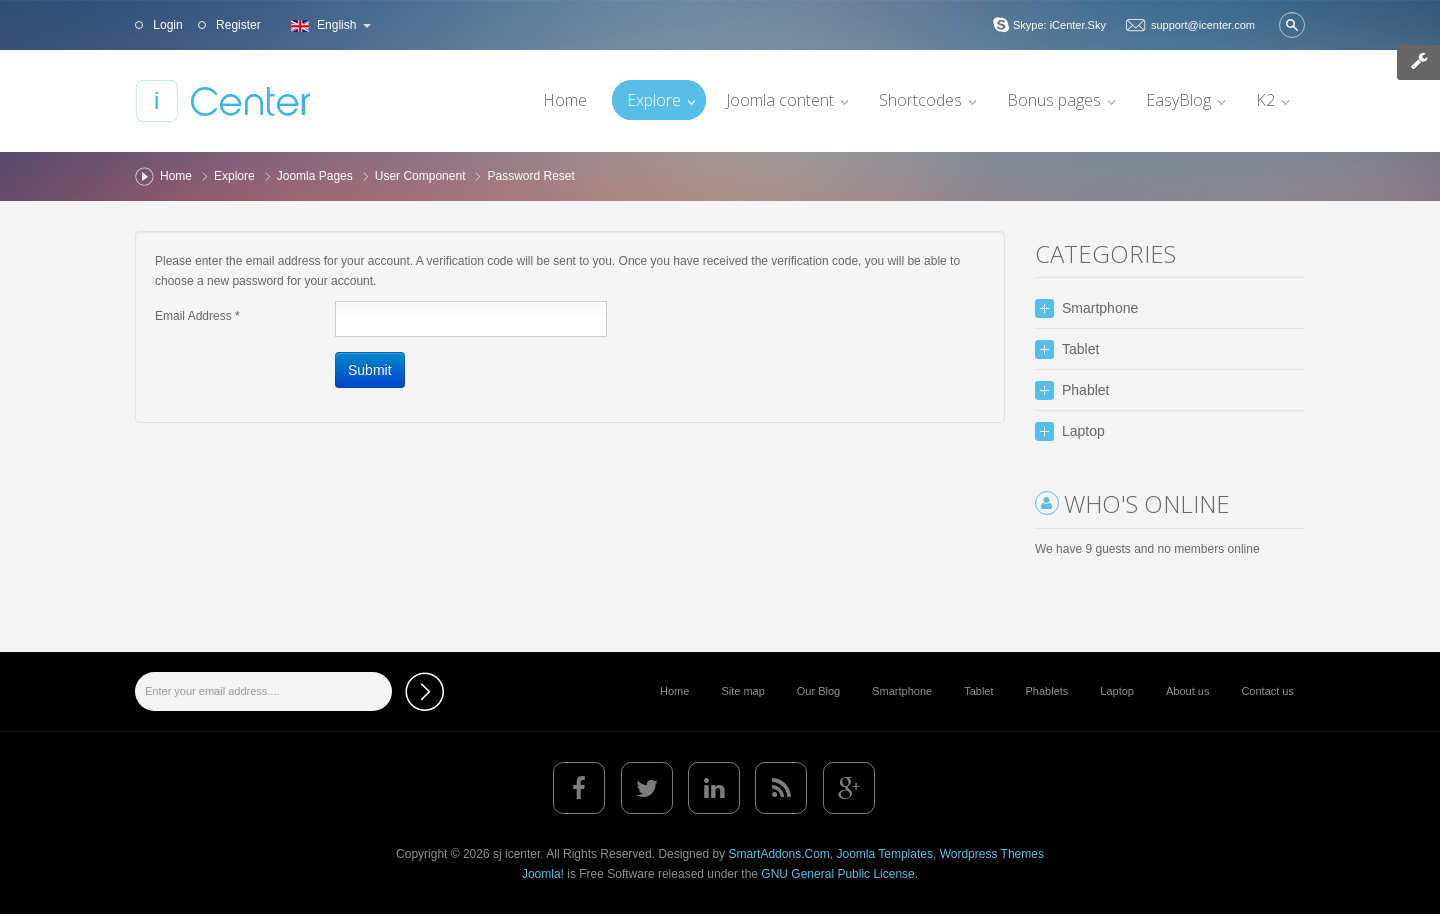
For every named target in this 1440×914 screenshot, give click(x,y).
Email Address (197, 316)
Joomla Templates (884, 854)
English (328, 25)
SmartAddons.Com (778, 854)
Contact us (1267, 691)
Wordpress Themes (992, 854)
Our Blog (818, 691)
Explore (234, 176)
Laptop (1117, 691)
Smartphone (902, 691)
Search (1292, 25)
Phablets (1047, 691)
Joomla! (543, 874)
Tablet (978, 691)
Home (176, 176)
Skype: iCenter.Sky (1059, 25)
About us (1187, 691)
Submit (370, 370)
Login (166, 25)
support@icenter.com (1203, 25)
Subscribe (424, 691)
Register (237, 25)
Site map (742, 691)
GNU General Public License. (839, 874)
